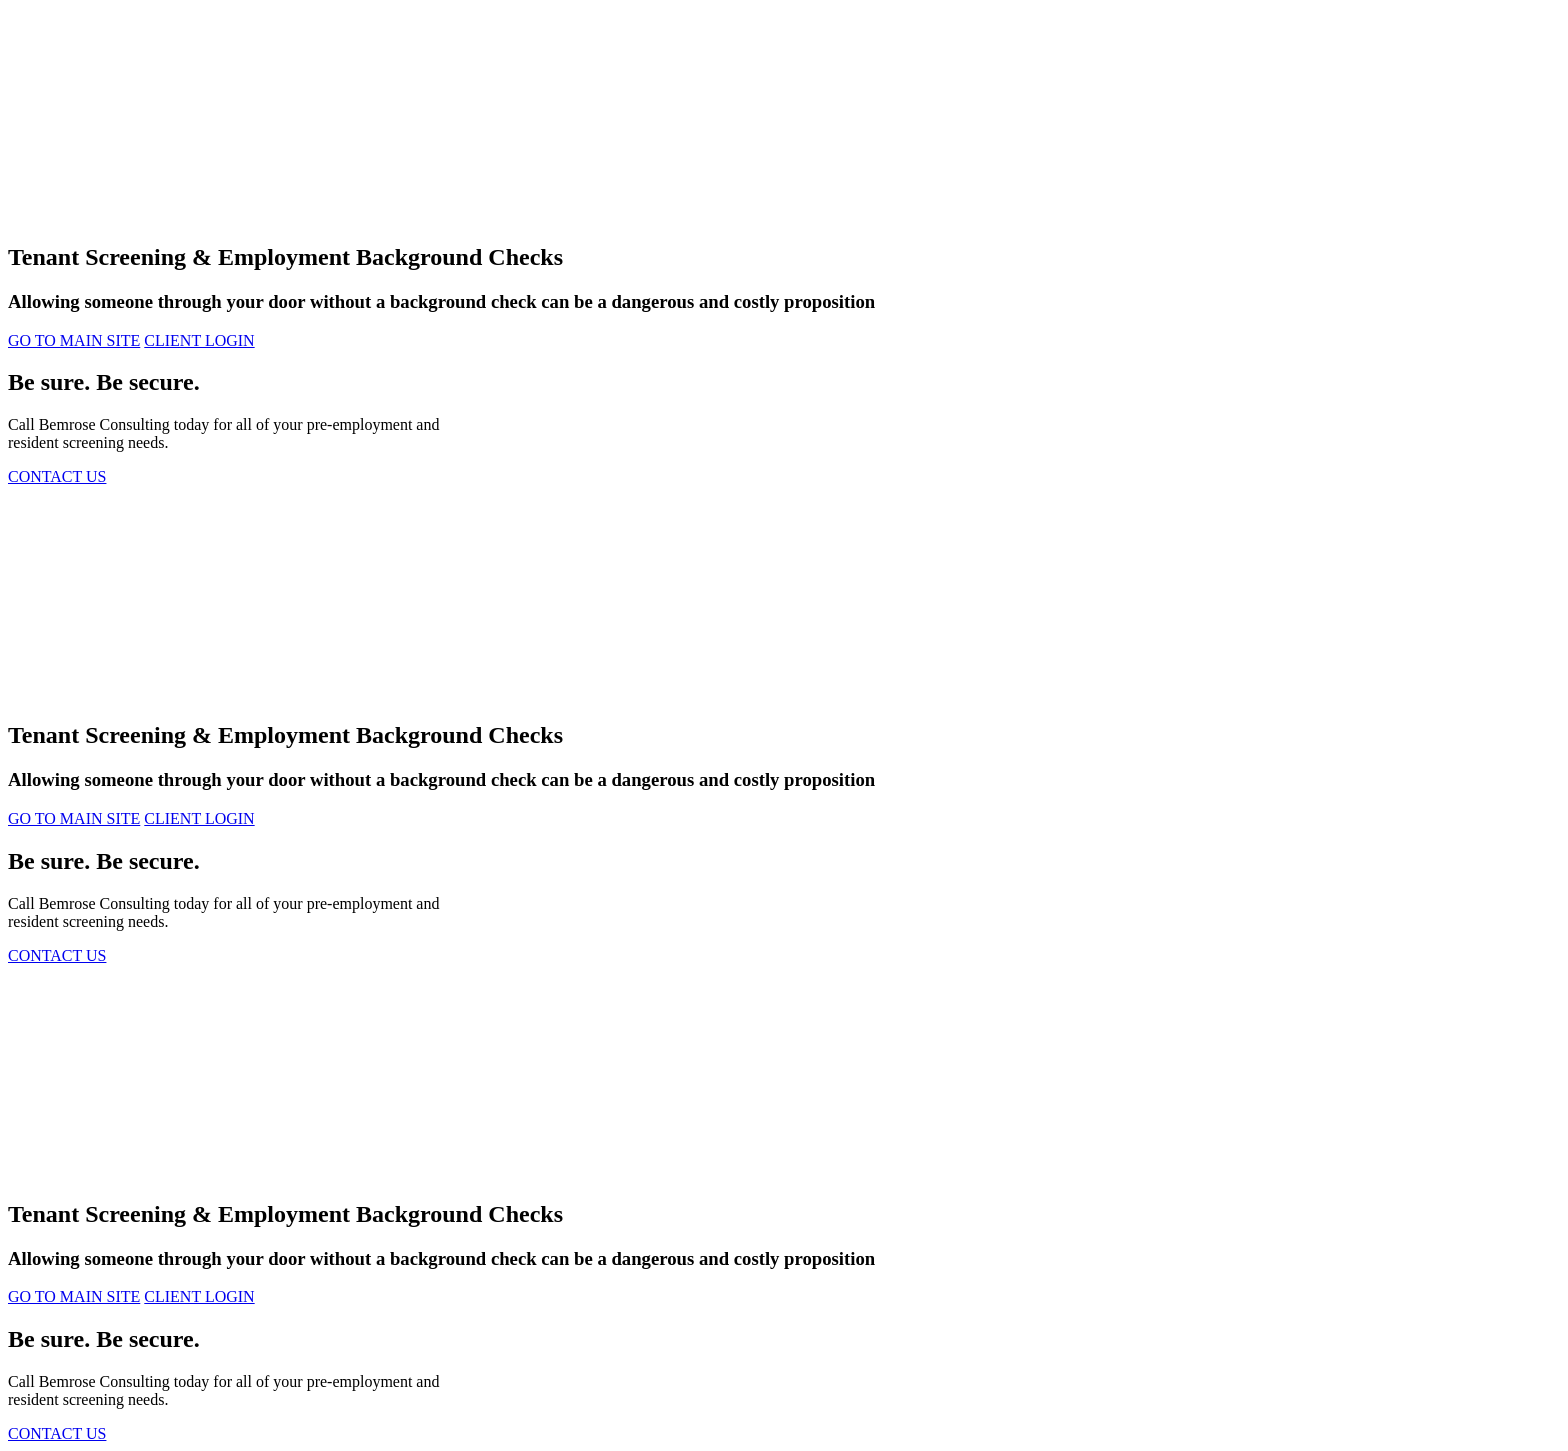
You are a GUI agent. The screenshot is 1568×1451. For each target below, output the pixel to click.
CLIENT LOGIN (199, 340)
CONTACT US (57, 476)
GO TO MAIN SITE (74, 340)
